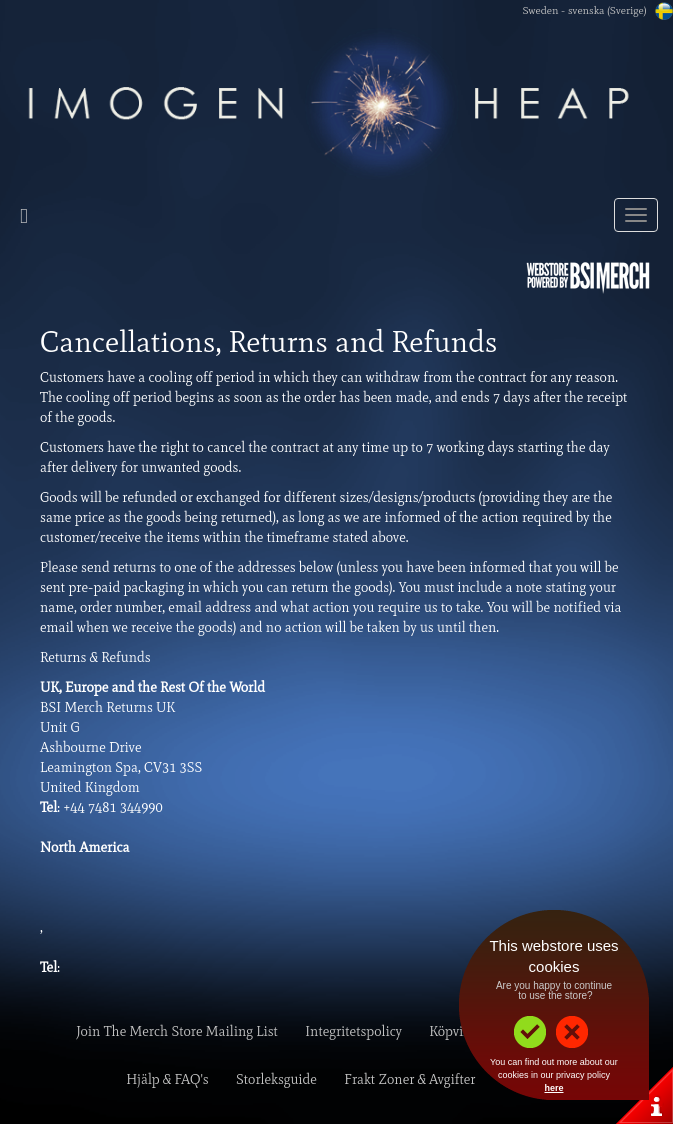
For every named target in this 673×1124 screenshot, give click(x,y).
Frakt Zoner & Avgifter (409, 1079)
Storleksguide (276, 1079)
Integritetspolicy (353, 1031)
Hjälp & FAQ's (167, 1079)
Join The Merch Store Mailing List (177, 1031)
